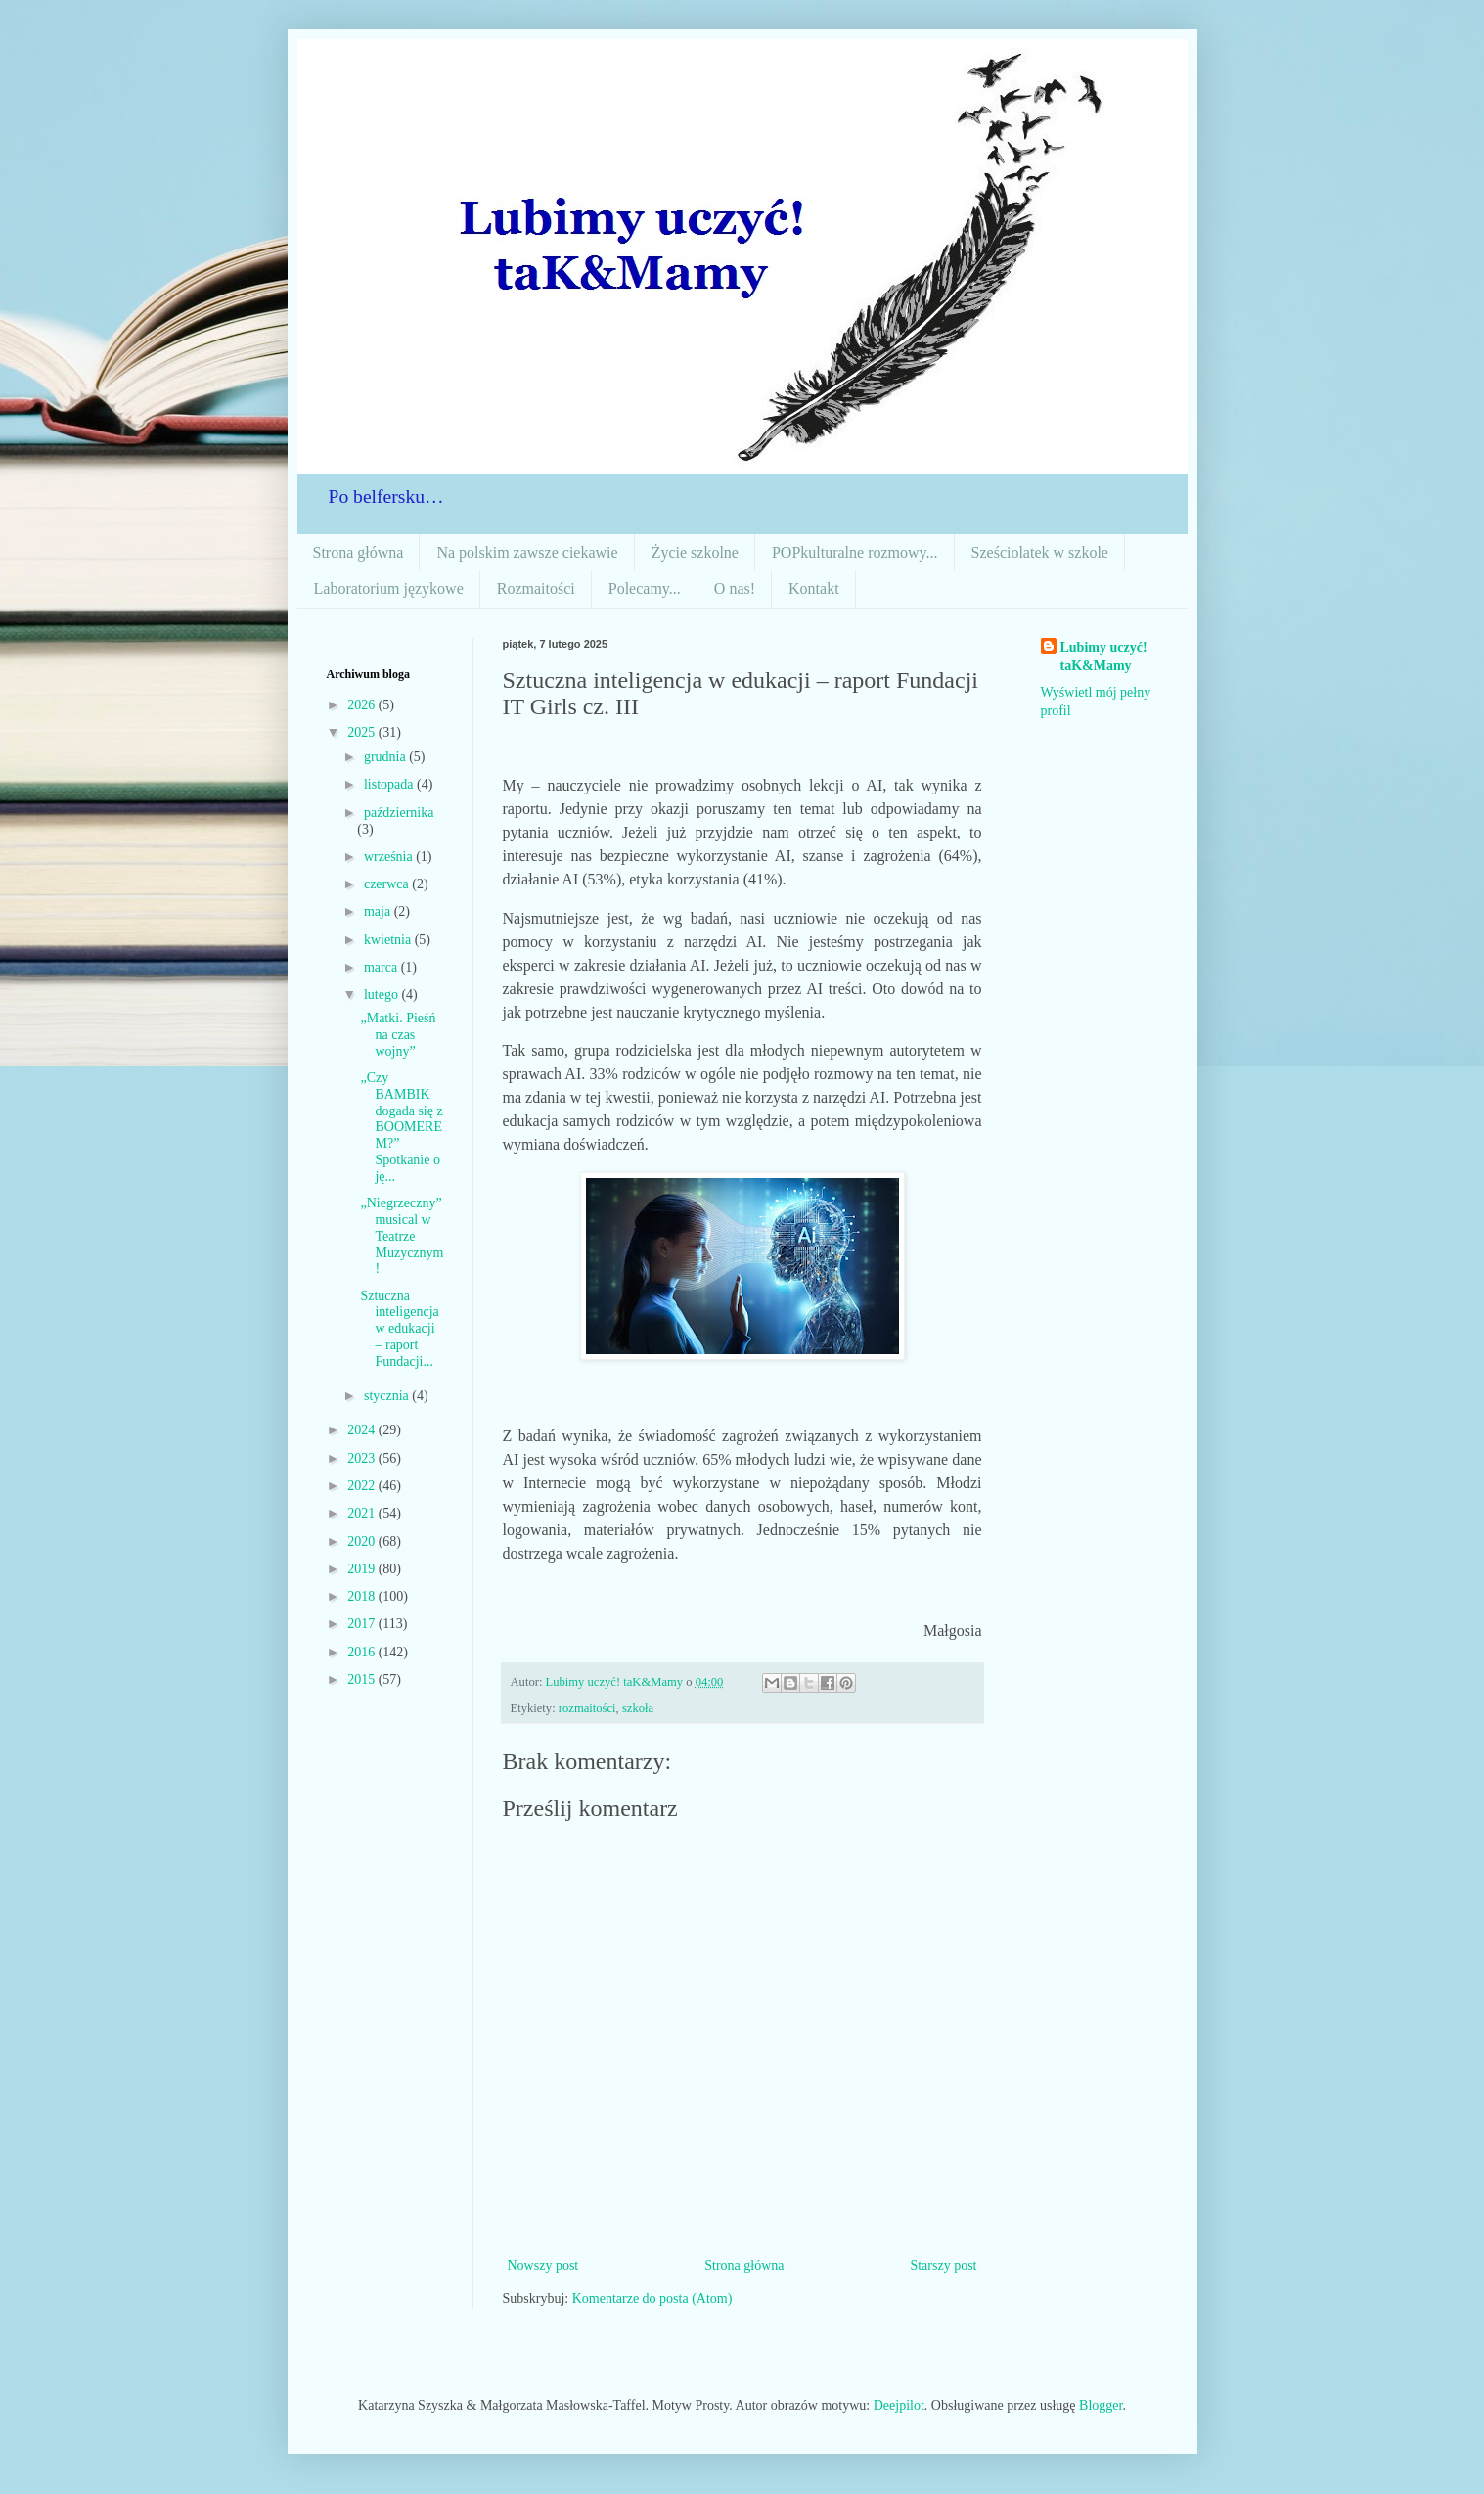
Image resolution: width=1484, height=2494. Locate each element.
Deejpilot (899, 2405)
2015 (363, 1679)
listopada (390, 784)
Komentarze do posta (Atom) (652, 2298)
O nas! (734, 588)
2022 (363, 1485)
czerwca (388, 884)
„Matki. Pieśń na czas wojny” (397, 1035)
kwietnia (389, 939)
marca (382, 967)
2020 (363, 1541)
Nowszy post (543, 2265)
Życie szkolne (695, 552)
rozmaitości (587, 1708)
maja (379, 911)
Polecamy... (644, 588)
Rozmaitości (536, 588)
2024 (363, 1430)
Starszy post (943, 2265)
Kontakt (813, 588)
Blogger (1100, 2405)
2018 (363, 1596)
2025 (363, 732)
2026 (363, 705)
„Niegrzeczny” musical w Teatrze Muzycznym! (401, 1236)
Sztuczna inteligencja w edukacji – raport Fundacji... (399, 1329)
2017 (363, 1623)
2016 (363, 1652)
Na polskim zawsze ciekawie (526, 552)
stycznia (388, 1395)
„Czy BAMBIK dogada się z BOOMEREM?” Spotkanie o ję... (401, 1127)
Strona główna (358, 552)
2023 (363, 1458)
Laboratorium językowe (389, 588)
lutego (383, 994)
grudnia (386, 756)
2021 (363, 1513)
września (390, 856)
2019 (363, 1569)
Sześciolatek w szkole (1039, 552)
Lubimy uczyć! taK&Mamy (1103, 657)
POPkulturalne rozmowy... (855, 552)
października (399, 812)
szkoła (637, 1708)
